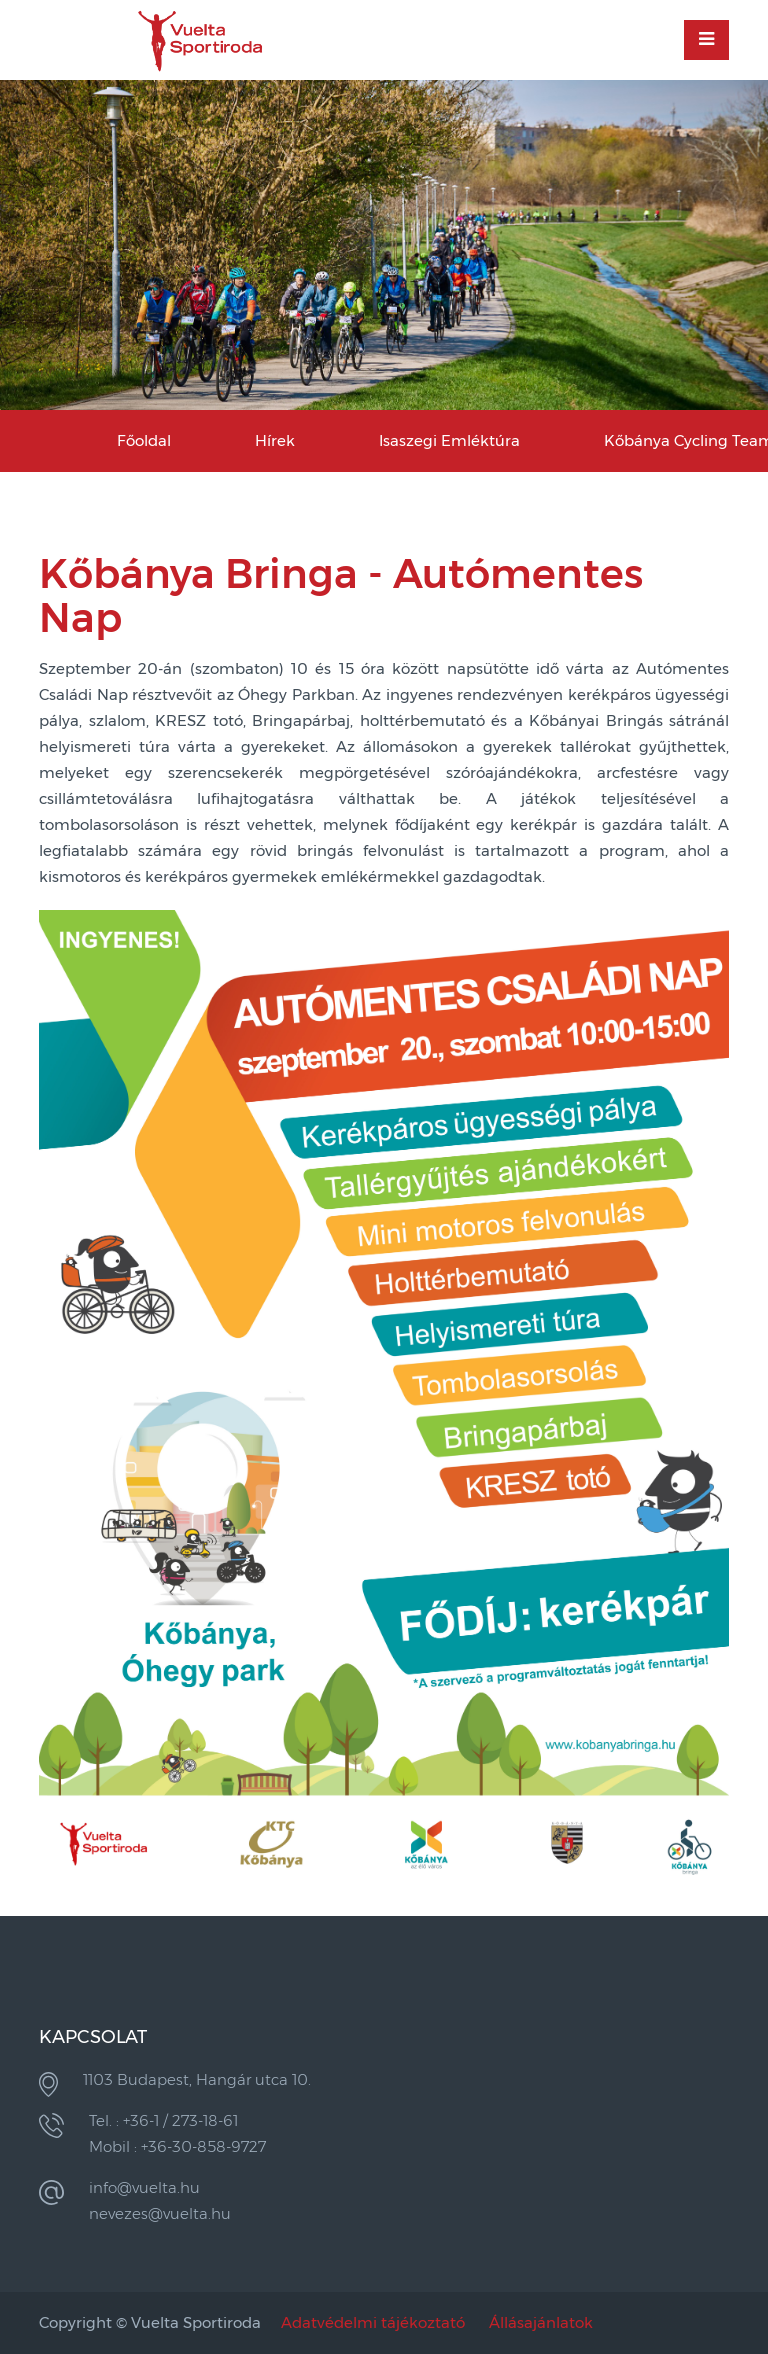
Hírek (275, 440)
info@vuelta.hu (144, 2187)
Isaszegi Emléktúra (449, 440)
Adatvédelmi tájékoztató (373, 2322)
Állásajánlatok (541, 2322)
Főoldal (144, 440)
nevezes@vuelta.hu (160, 2213)
